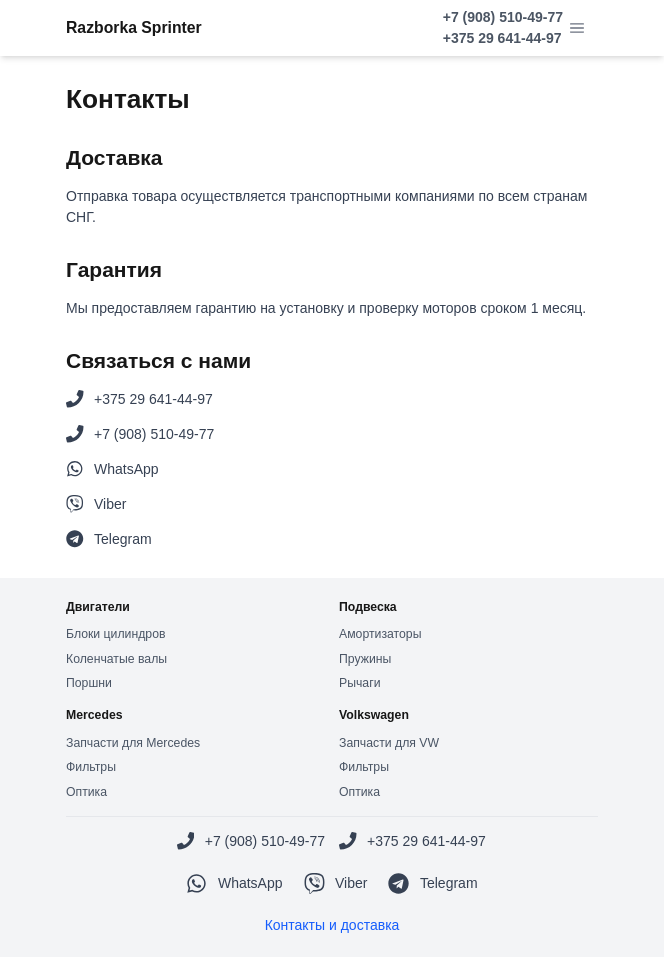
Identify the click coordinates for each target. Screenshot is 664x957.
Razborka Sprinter (134, 27)
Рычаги (359, 683)
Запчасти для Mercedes (133, 743)
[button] (577, 28)
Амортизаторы (380, 634)
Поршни (89, 683)
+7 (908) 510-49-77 (503, 17)
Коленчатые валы (116, 659)
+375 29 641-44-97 (502, 38)
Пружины (365, 659)
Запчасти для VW (389, 743)
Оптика (86, 792)
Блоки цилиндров (116, 634)
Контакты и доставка (332, 925)
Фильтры (91, 767)
